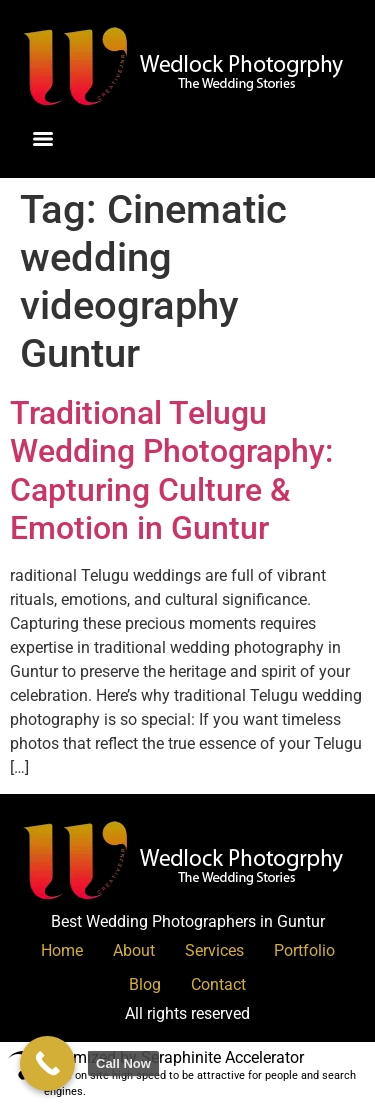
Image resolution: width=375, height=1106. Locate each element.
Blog (145, 984)
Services (214, 950)
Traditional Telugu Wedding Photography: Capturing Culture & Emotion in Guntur (171, 470)
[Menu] (43, 139)
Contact (218, 984)
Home (62, 950)
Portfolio (304, 950)
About (134, 950)
